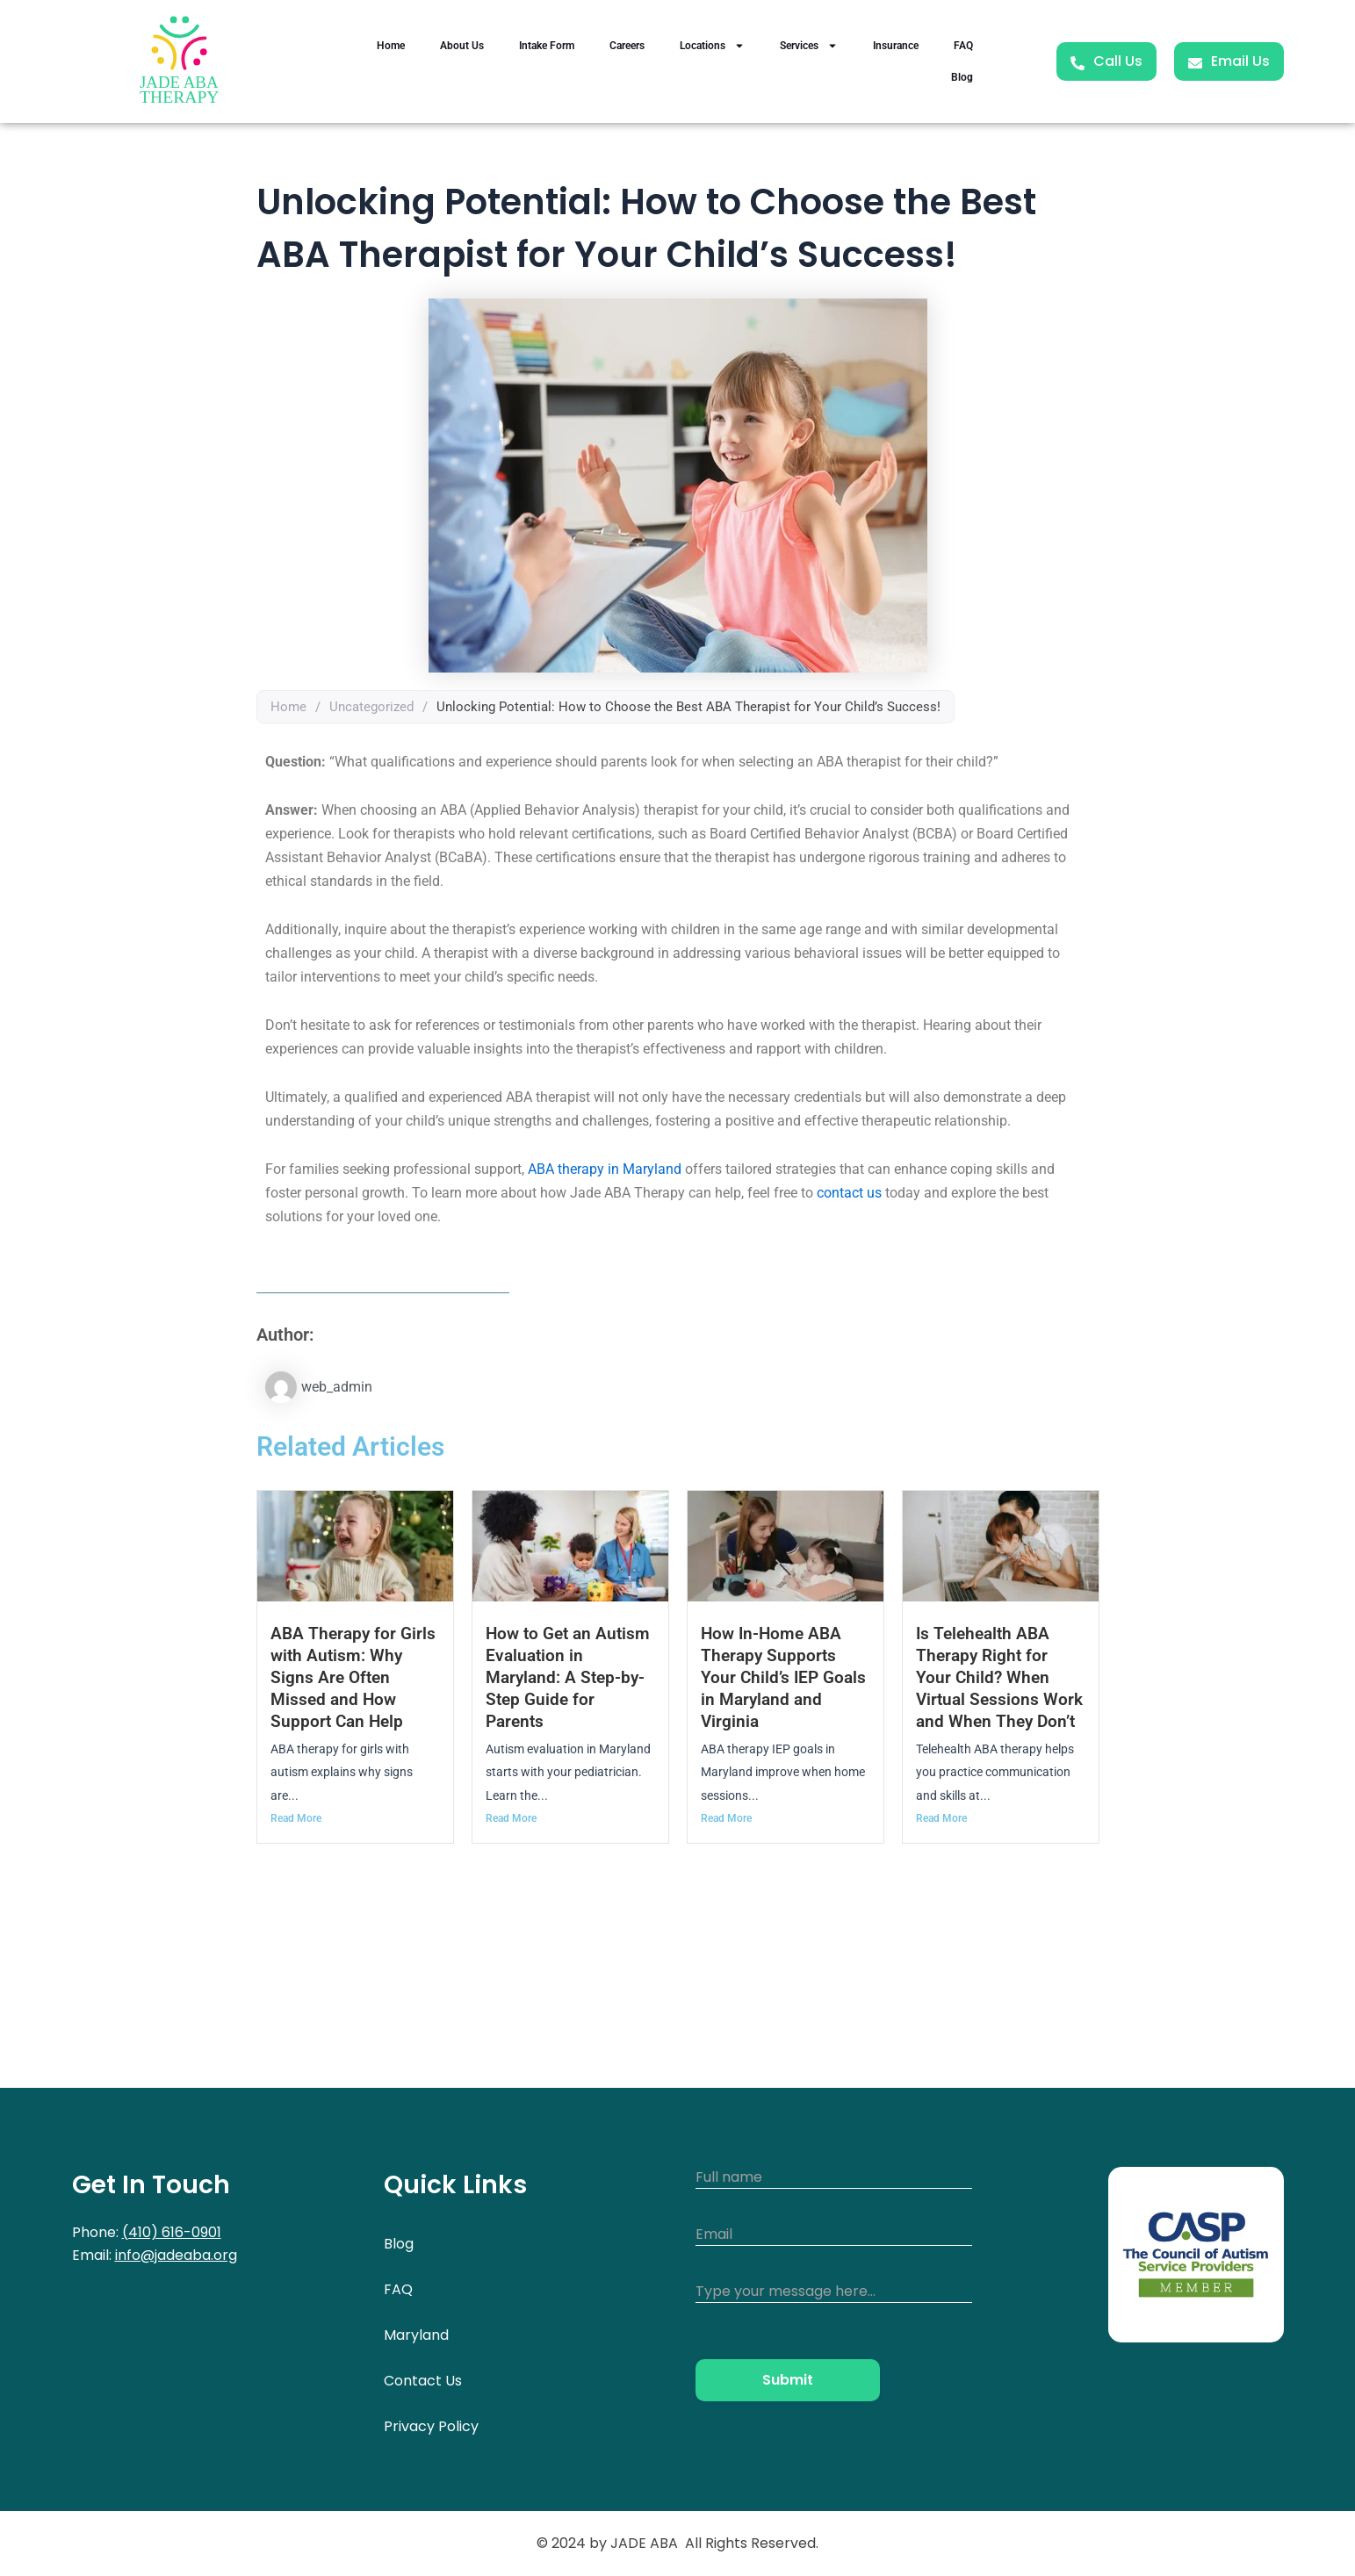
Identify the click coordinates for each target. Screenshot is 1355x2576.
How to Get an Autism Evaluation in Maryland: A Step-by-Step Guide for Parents (568, 1677)
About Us (462, 46)
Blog (962, 77)
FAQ (963, 46)
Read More (295, 1818)
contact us (849, 1192)
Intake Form (546, 46)
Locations (712, 46)
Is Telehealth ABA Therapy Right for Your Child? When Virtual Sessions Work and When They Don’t (999, 1677)
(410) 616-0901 (171, 2232)
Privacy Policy (431, 2426)
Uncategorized (371, 707)
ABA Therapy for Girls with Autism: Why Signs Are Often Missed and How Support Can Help (353, 1677)
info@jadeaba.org (176, 2255)
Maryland (416, 2335)
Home (391, 46)
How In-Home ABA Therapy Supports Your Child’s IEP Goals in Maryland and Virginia (783, 1677)
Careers (627, 46)
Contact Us (423, 2381)
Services (809, 46)
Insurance (896, 46)
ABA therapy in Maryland (604, 1169)
